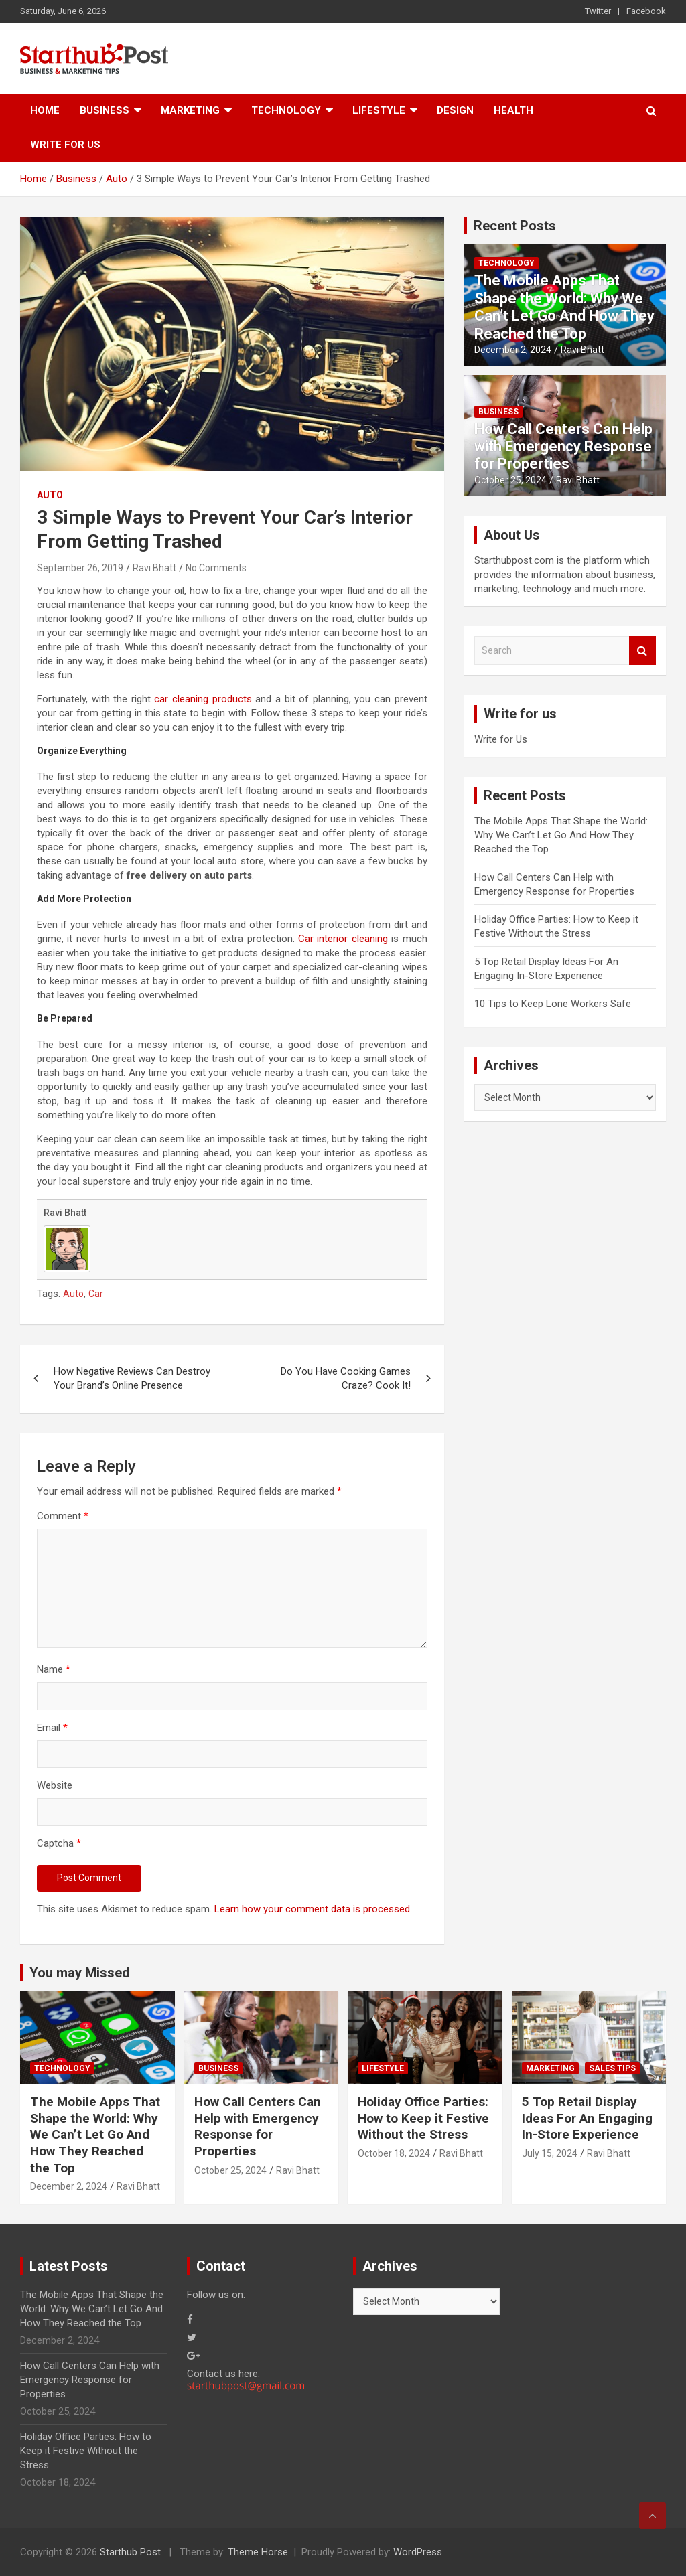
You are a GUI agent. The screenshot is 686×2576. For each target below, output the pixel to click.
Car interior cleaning (343, 939)
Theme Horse (258, 2552)
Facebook (646, 11)
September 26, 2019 (80, 567)
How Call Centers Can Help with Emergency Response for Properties (563, 447)
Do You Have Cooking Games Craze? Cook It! (346, 1378)
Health (513, 110)
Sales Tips (612, 2068)
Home (45, 110)
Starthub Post (130, 2552)
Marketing (190, 110)
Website (54, 1785)
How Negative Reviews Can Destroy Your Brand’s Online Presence (132, 1378)
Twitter (598, 11)
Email (52, 1728)
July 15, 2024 (549, 2153)
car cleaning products (202, 699)
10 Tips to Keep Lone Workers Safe (552, 1004)
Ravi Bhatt (154, 567)
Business (104, 110)
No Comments (216, 567)
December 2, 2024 (512, 349)
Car (95, 1293)
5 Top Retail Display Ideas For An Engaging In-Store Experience (587, 2118)
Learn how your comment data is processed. (313, 1909)
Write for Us (65, 145)
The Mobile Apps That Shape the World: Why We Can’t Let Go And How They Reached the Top (564, 307)
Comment (62, 1516)
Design (455, 110)
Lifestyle (378, 110)
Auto (50, 494)
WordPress (417, 2552)
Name (53, 1669)
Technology (286, 110)
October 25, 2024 (510, 480)
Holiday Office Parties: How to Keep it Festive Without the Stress (423, 2118)
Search (642, 650)
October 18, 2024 (394, 2153)
